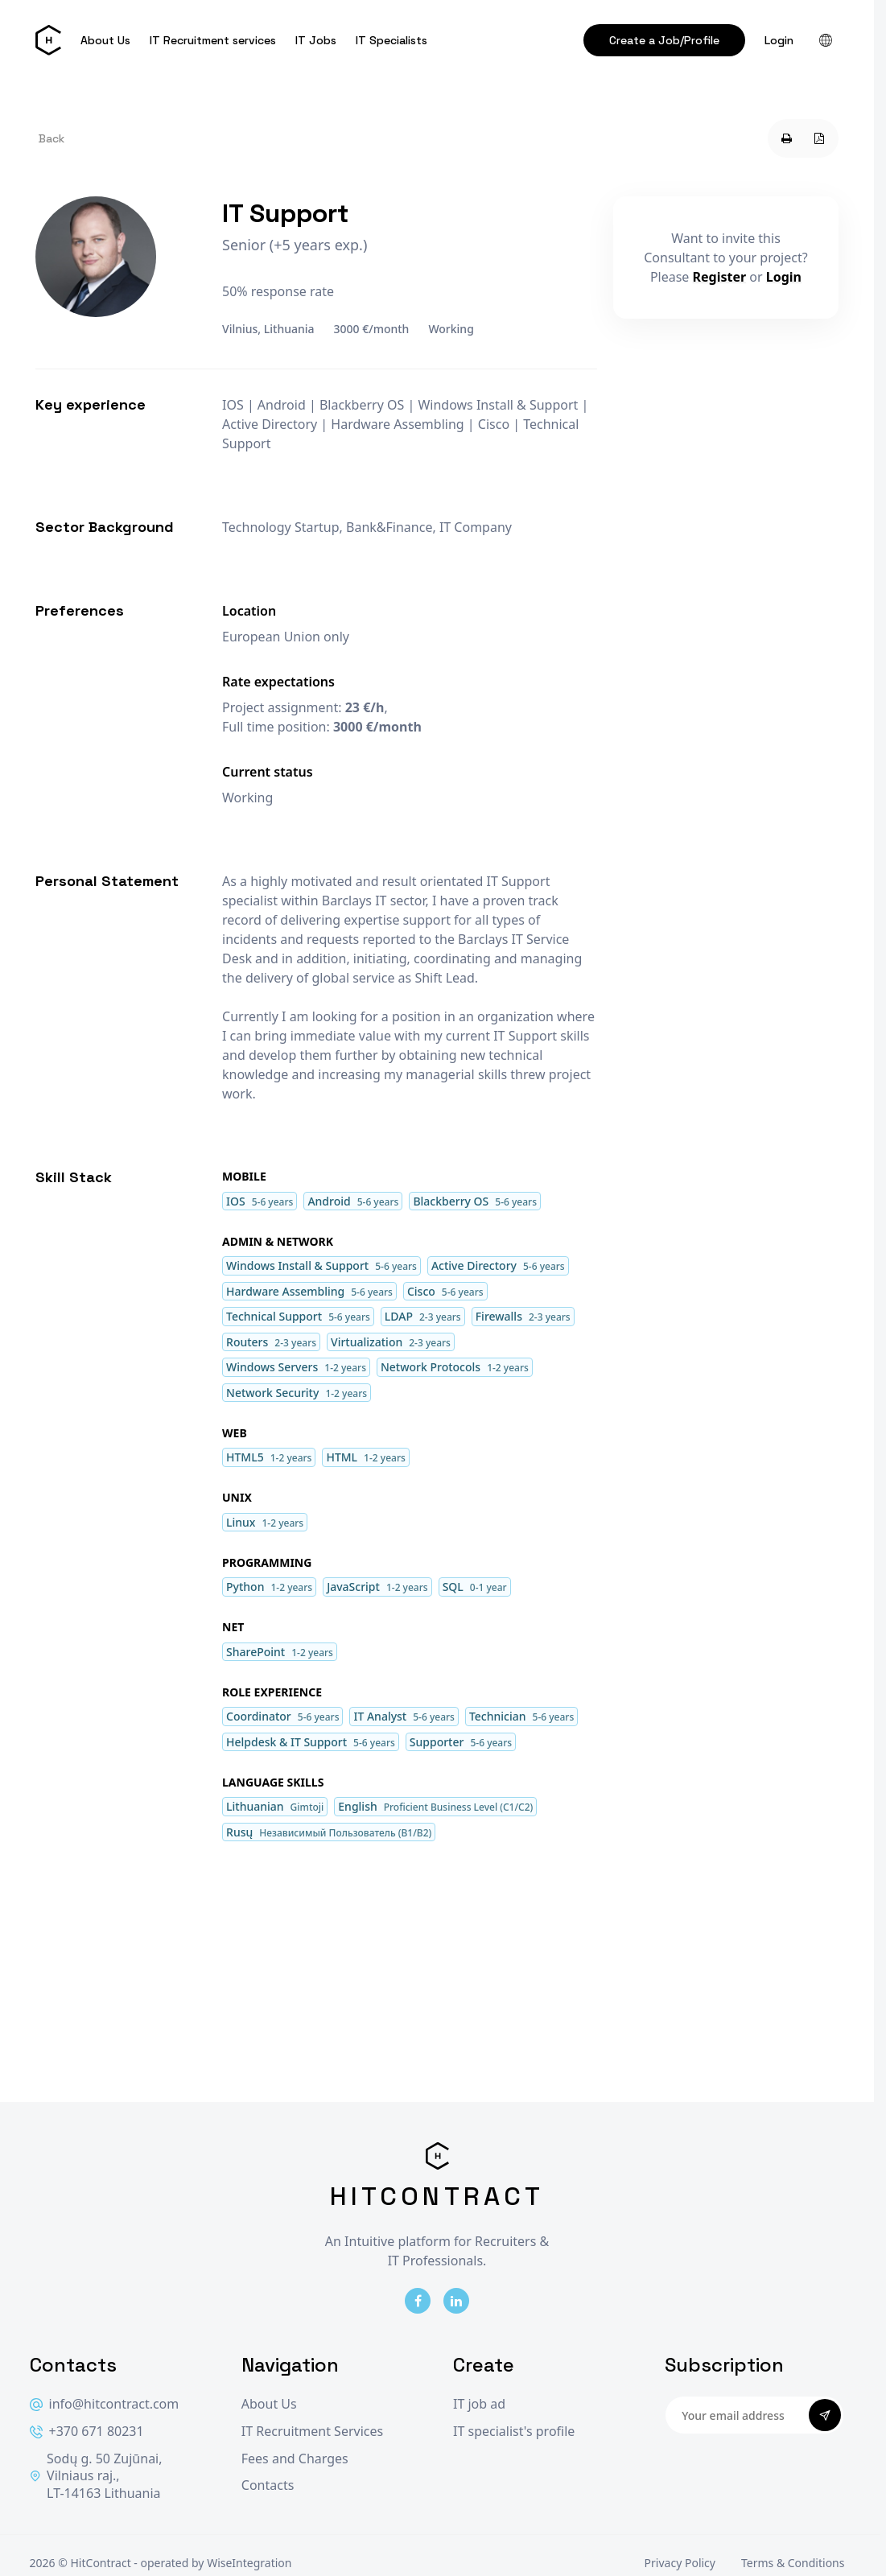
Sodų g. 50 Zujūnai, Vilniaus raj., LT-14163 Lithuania (96, 2476)
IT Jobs (315, 40)
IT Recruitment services (213, 40)
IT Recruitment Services (312, 2431)
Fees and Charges (294, 2458)
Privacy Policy (680, 2562)
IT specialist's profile (514, 2431)
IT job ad (479, 2404)
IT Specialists (391, 40)
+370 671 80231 (87, 2431)
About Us (105, 40)
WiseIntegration (249, 2562)
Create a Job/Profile (664, 40)
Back (51, 138)
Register (720, 277)
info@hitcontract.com (104, 2404)
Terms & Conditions (793, 2562)
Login (778, 40)
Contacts (268, 2485)
